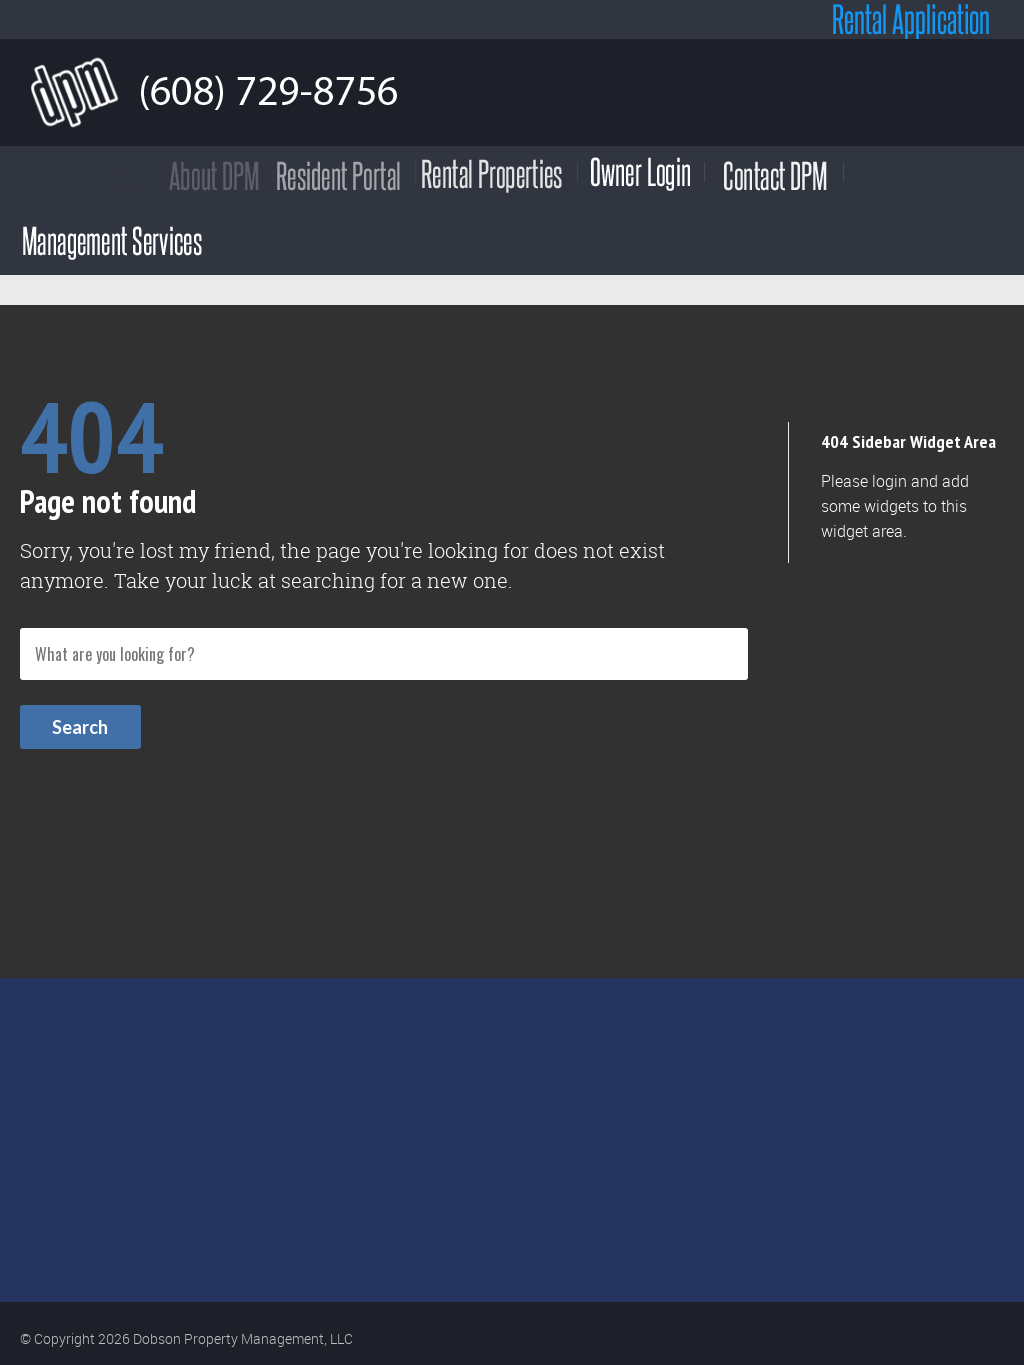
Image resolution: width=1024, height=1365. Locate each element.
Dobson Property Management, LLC (243, 1338)
